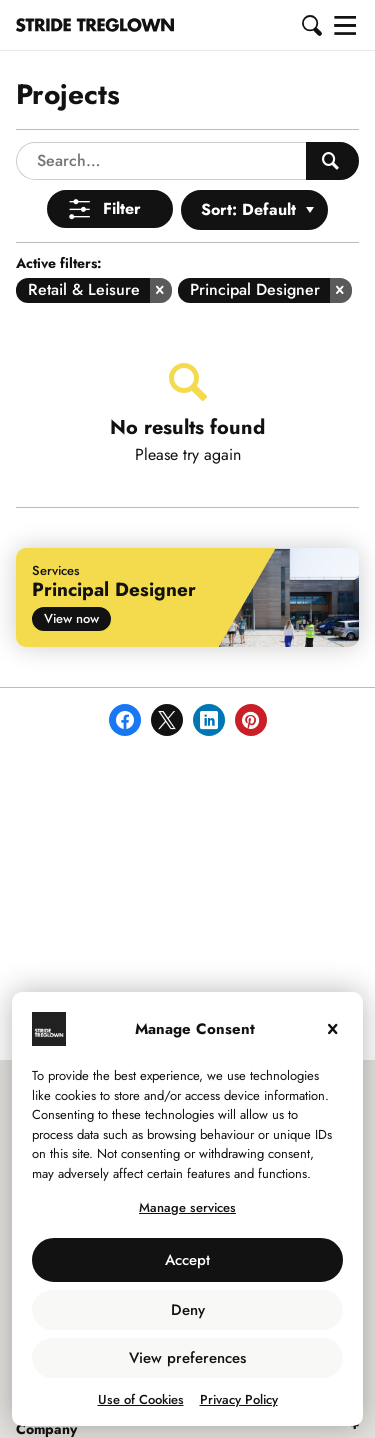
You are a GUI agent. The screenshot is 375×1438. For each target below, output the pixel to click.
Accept (187, 1260)
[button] (313, 25)
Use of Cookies (141, 1399)
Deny (188, 1310)
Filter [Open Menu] (122, 208)
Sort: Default (248, 209)
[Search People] (332, 161)
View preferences (187, 1358)
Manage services (187, 1207)
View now (71, 618)
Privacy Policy (239, 1399)
